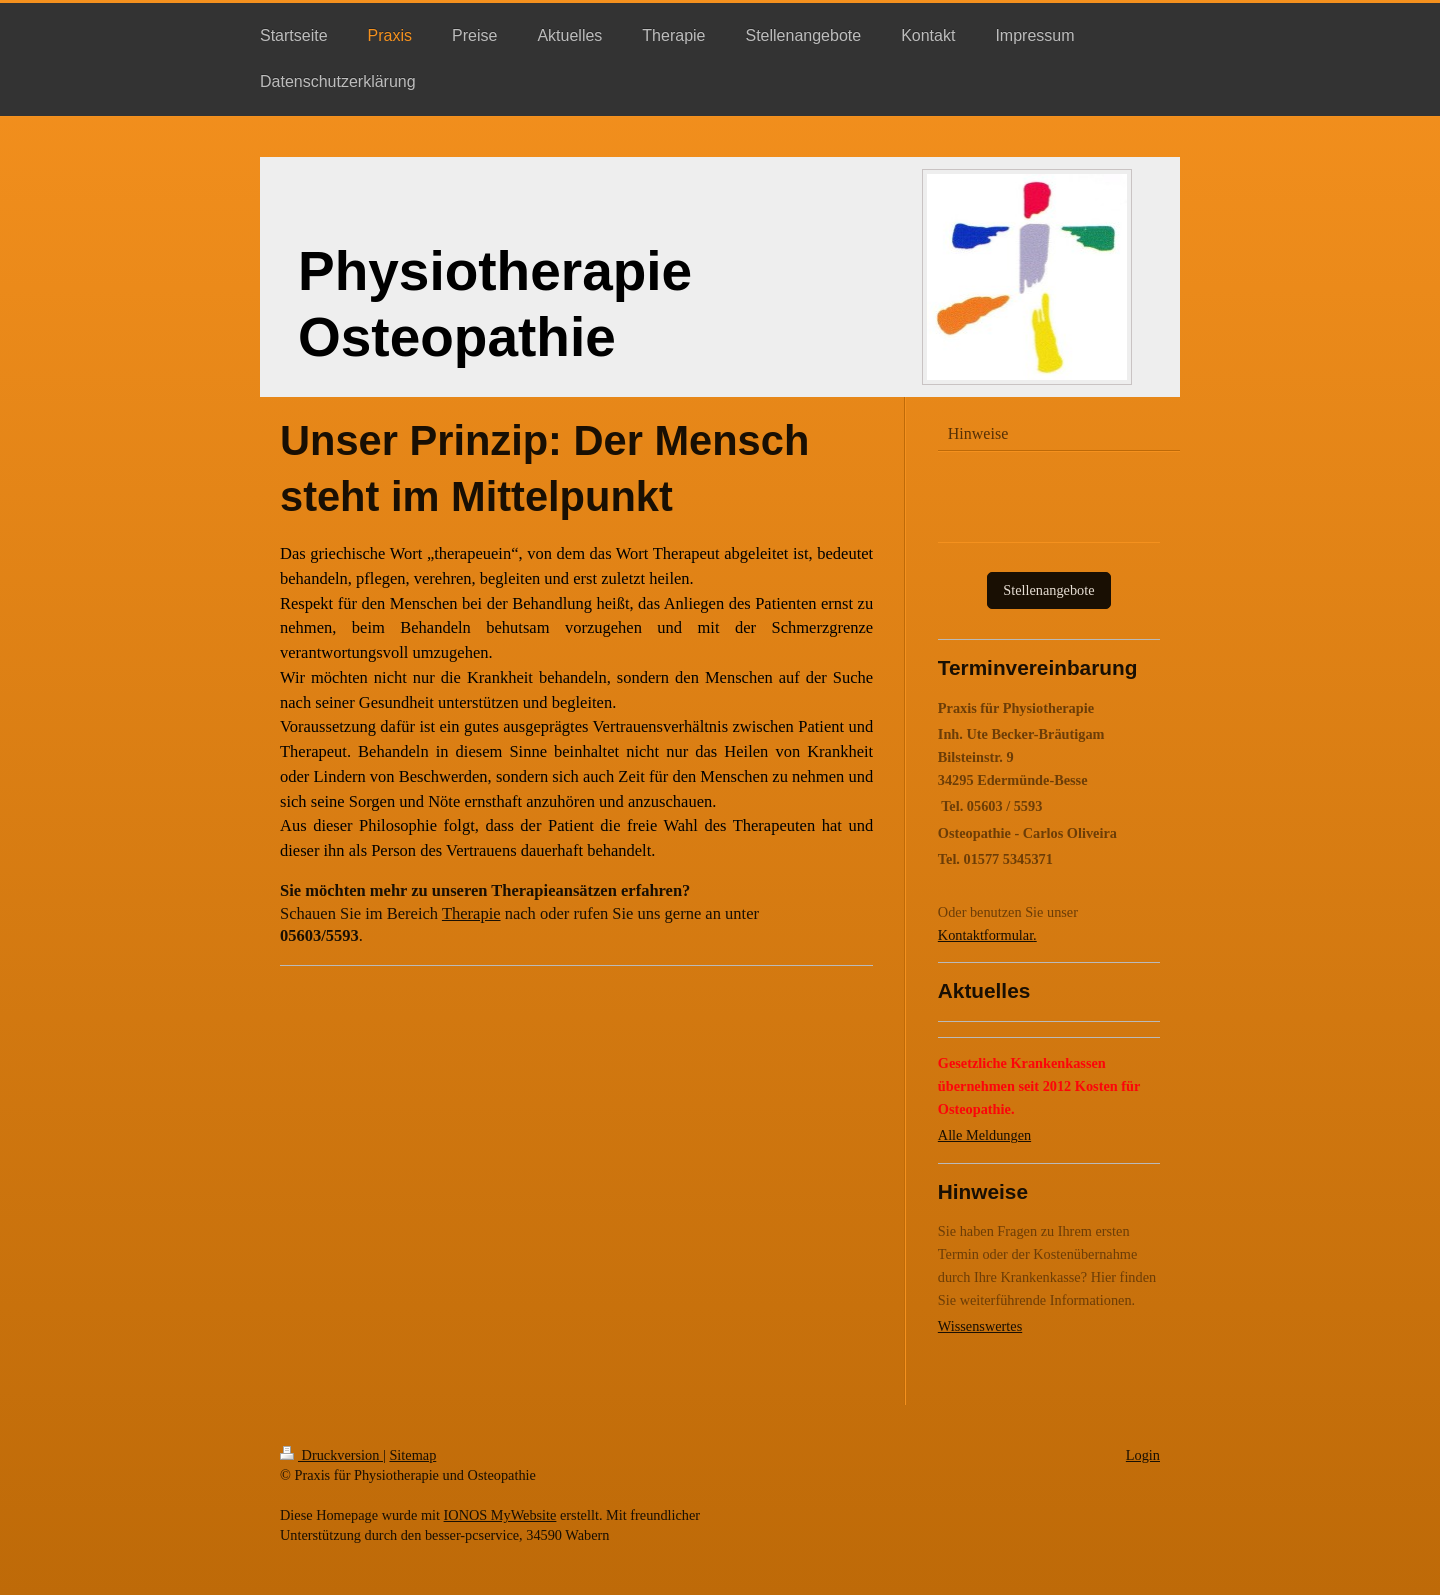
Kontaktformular (985, 935)
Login (1143, 1455)
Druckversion (331, 1455)
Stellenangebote (1048, 590)
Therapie (471, 913)
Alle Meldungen (984, 1135)
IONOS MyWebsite (500, 1515)
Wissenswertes (980, 1326)
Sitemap (412, 1455)
